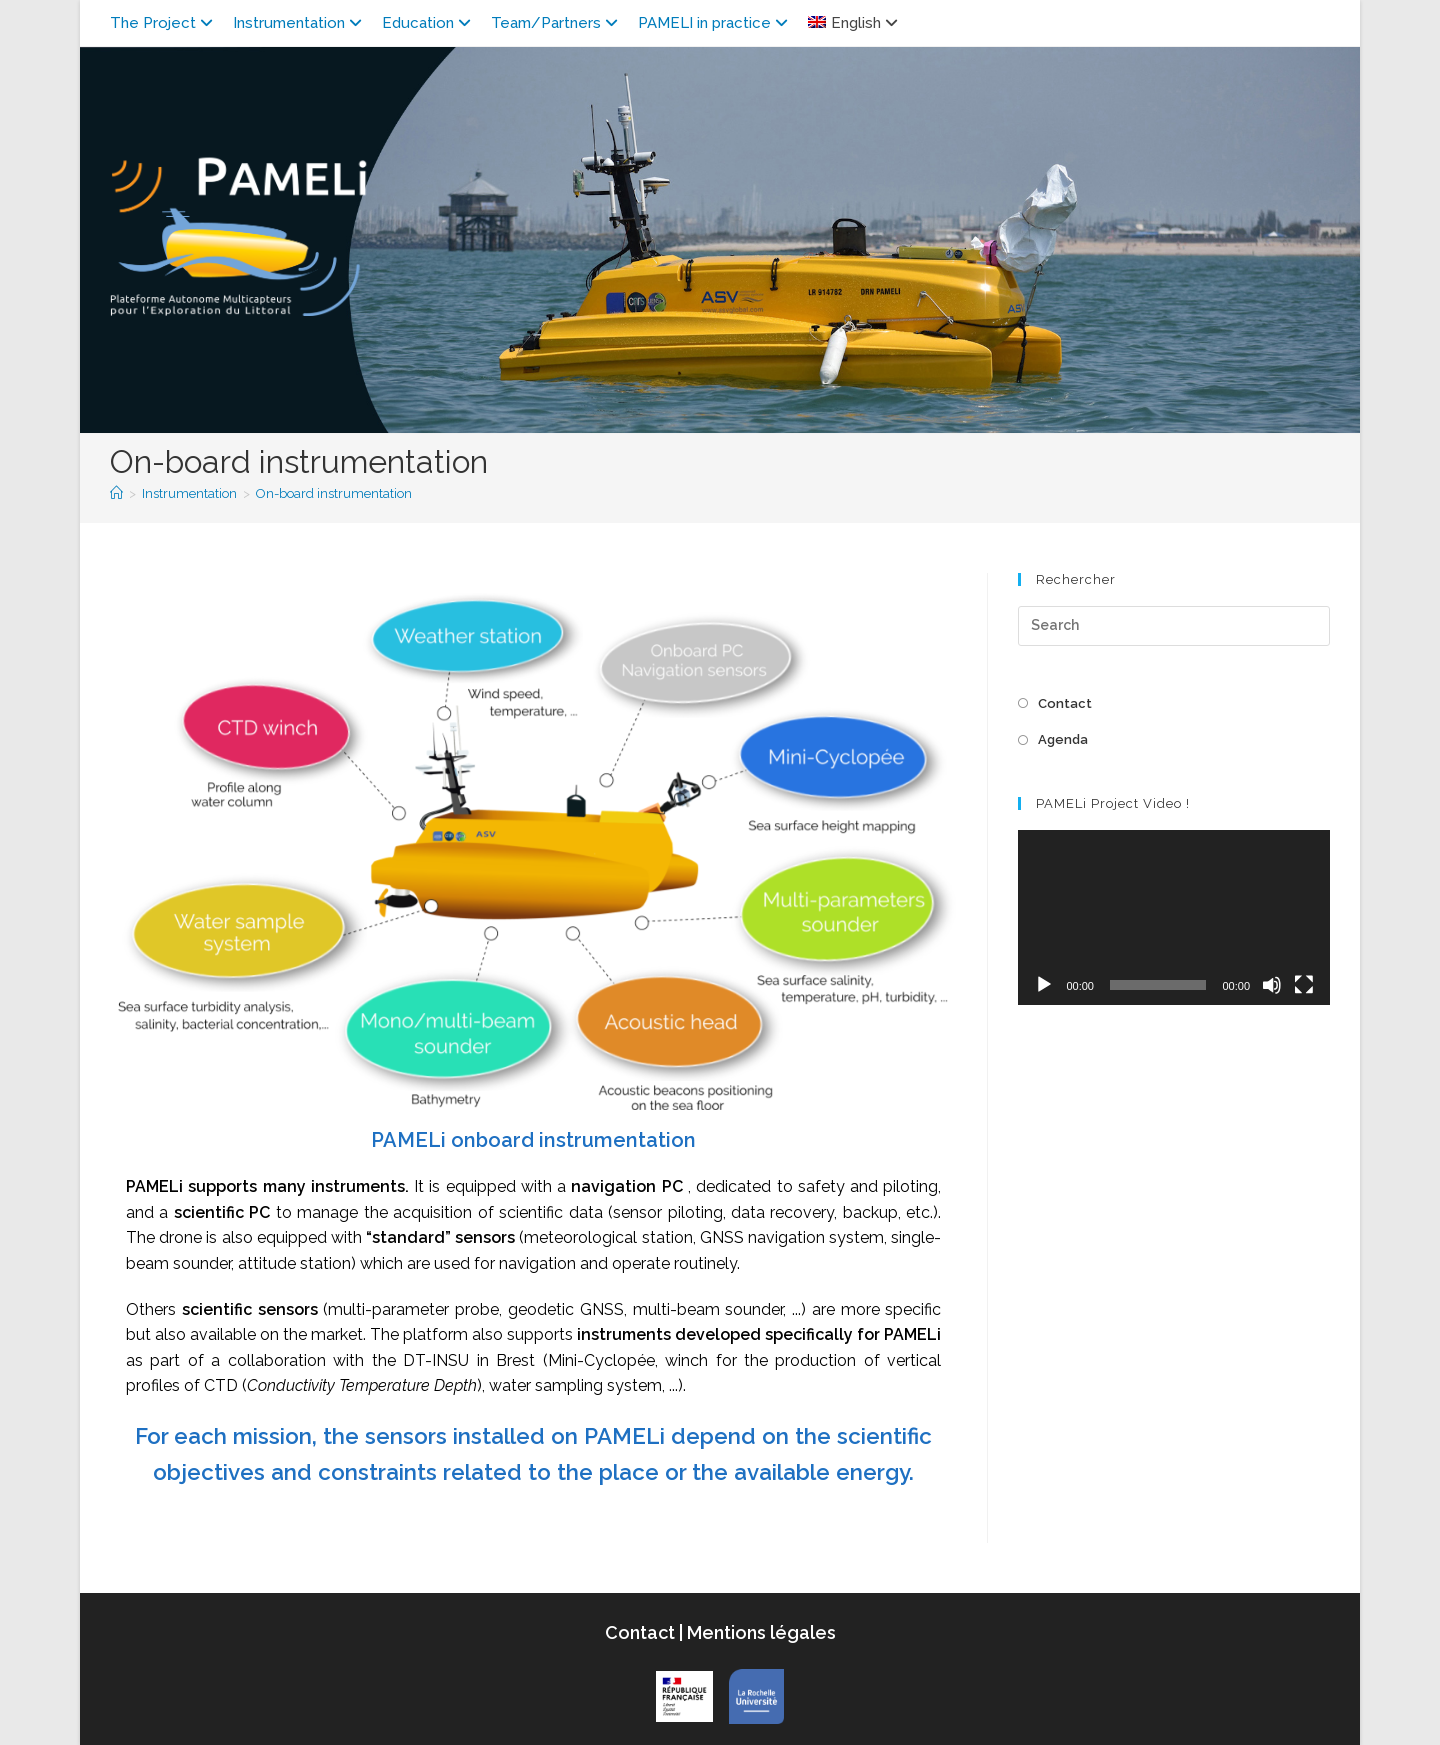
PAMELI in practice (715, 23)
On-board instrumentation (334, 493)
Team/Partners (557, 23)
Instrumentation (300, 23)
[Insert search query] (1174, 626)
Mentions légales (759, 1632)
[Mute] (1272, 985)
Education (429, 23)
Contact (1065, 703)
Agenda (1063, 739)
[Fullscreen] (1304, 985)
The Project (164, 23)
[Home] (116, 493)
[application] (1174, 917)
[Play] (1044, 985)
